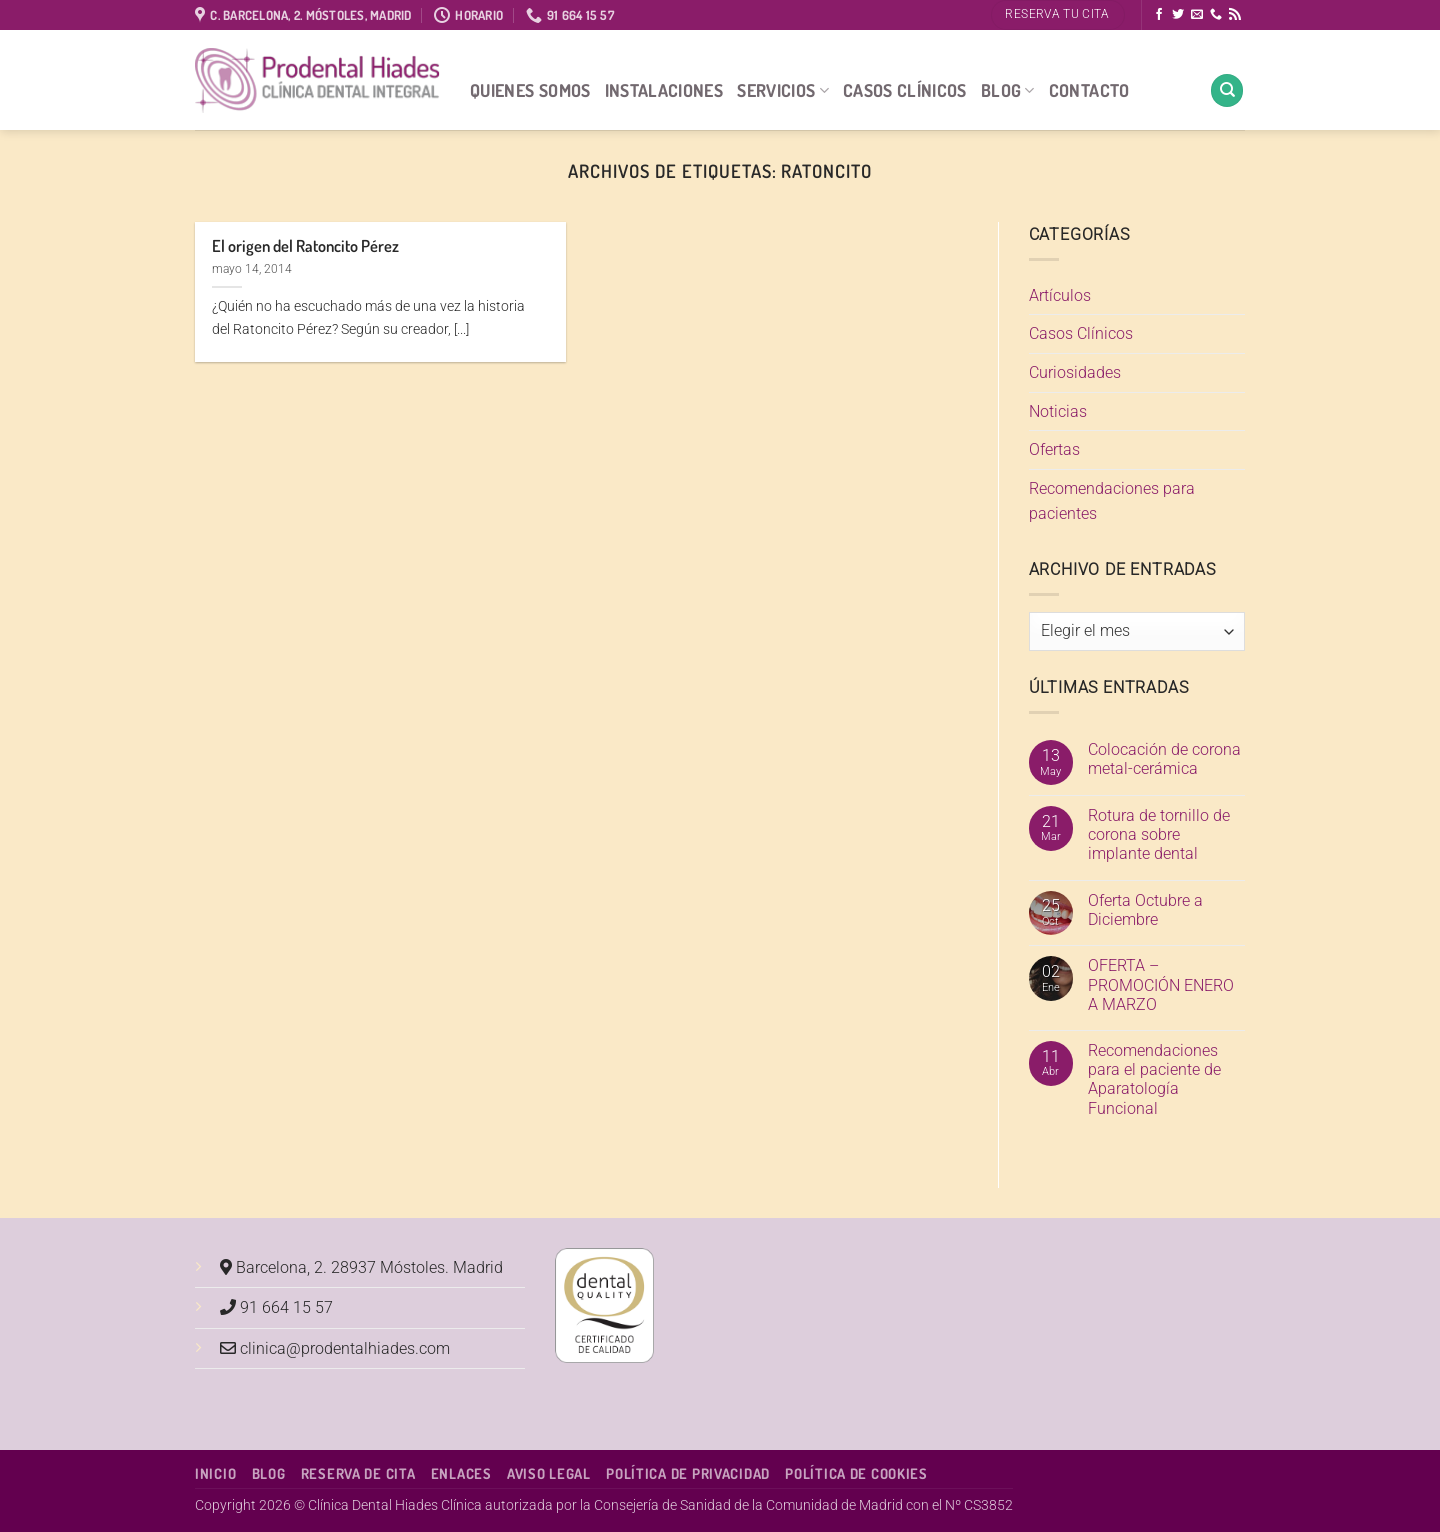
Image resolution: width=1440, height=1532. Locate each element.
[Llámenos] (1216, 15)
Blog (1008, 90)
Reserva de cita (358, 1473)
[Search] (1227, 90)
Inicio (215, 1473)
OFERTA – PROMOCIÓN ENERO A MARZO (1161, 984)
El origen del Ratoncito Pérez (305, 245)
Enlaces (461, 1473)
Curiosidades (1075, 372)
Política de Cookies (856, 1473)
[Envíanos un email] (1197, 15)
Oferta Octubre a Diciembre (1145, 910)
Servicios (783, 90)
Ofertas (1054, 449)
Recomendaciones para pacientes (1112, 501)
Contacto (1089, 90)
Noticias (1058, 411)
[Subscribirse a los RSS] (1235, 15)
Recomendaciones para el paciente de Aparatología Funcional (1154, 1079)
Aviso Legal (549, 1473)
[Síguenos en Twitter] (1178, 15)
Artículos (1060, 295)
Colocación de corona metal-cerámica (1164, 759)
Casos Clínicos (905, 90)
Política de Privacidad (688, 1473)
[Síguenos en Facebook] (1159, 15)
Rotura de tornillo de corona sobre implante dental (1159, 834)
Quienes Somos (530, 90)
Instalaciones (664, 90)
